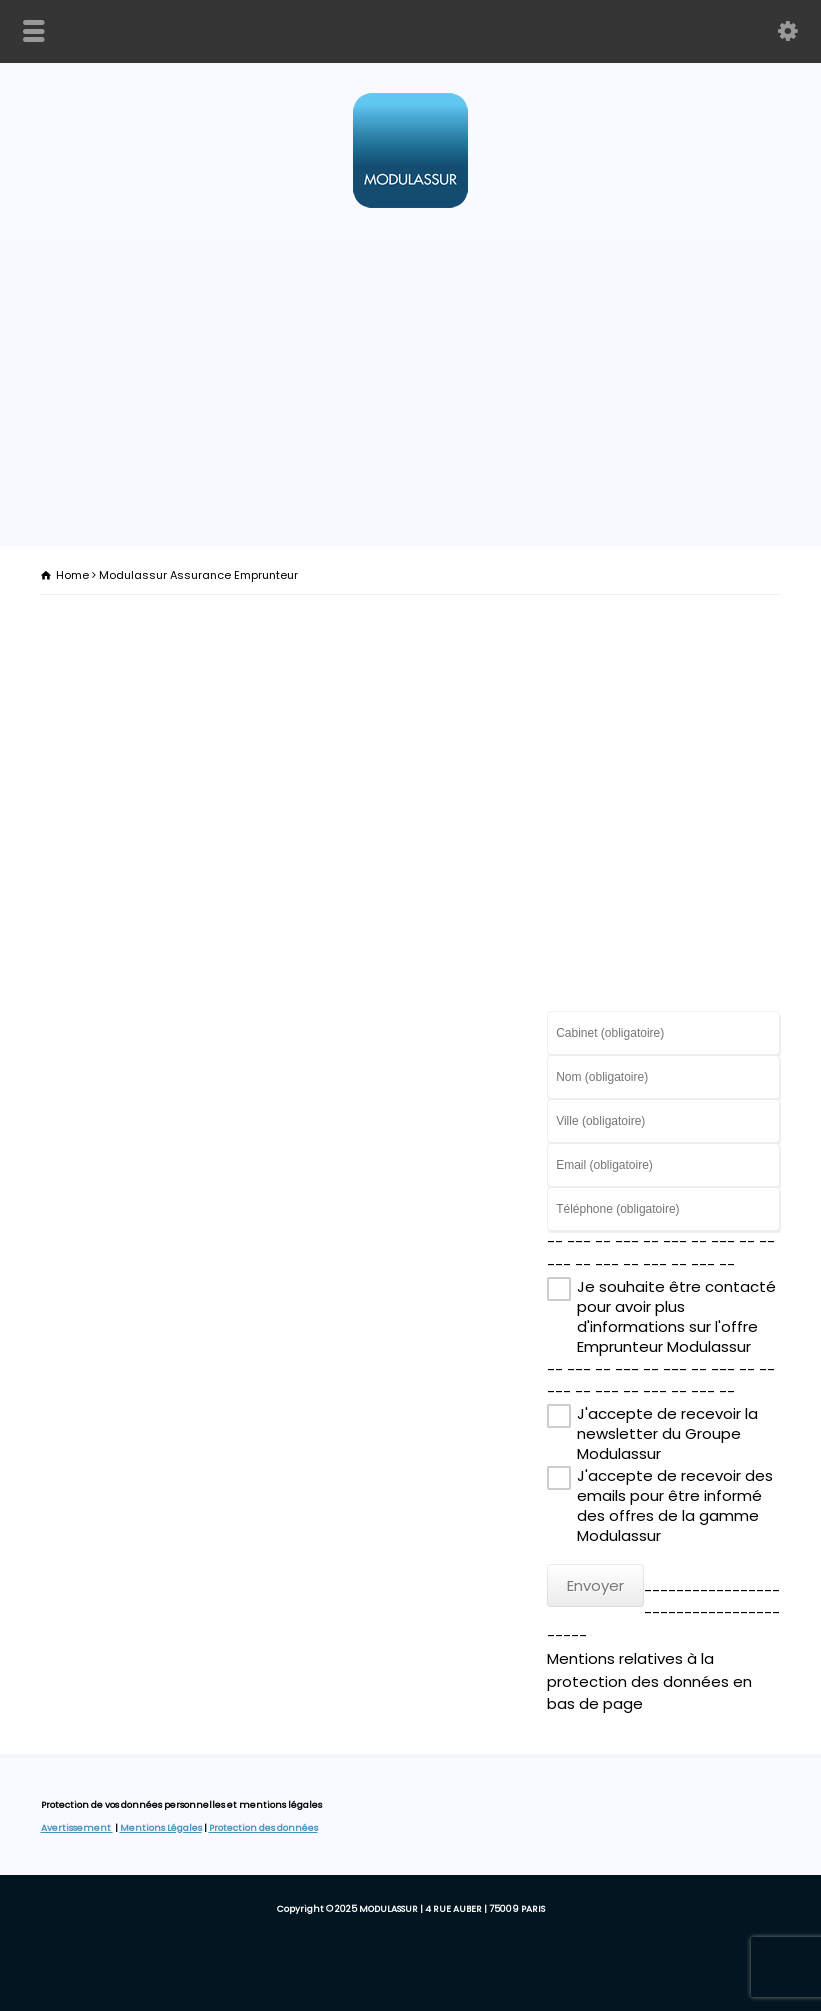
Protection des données (263, 1828)
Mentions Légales (161, 1828)
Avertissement (77, 1828)
